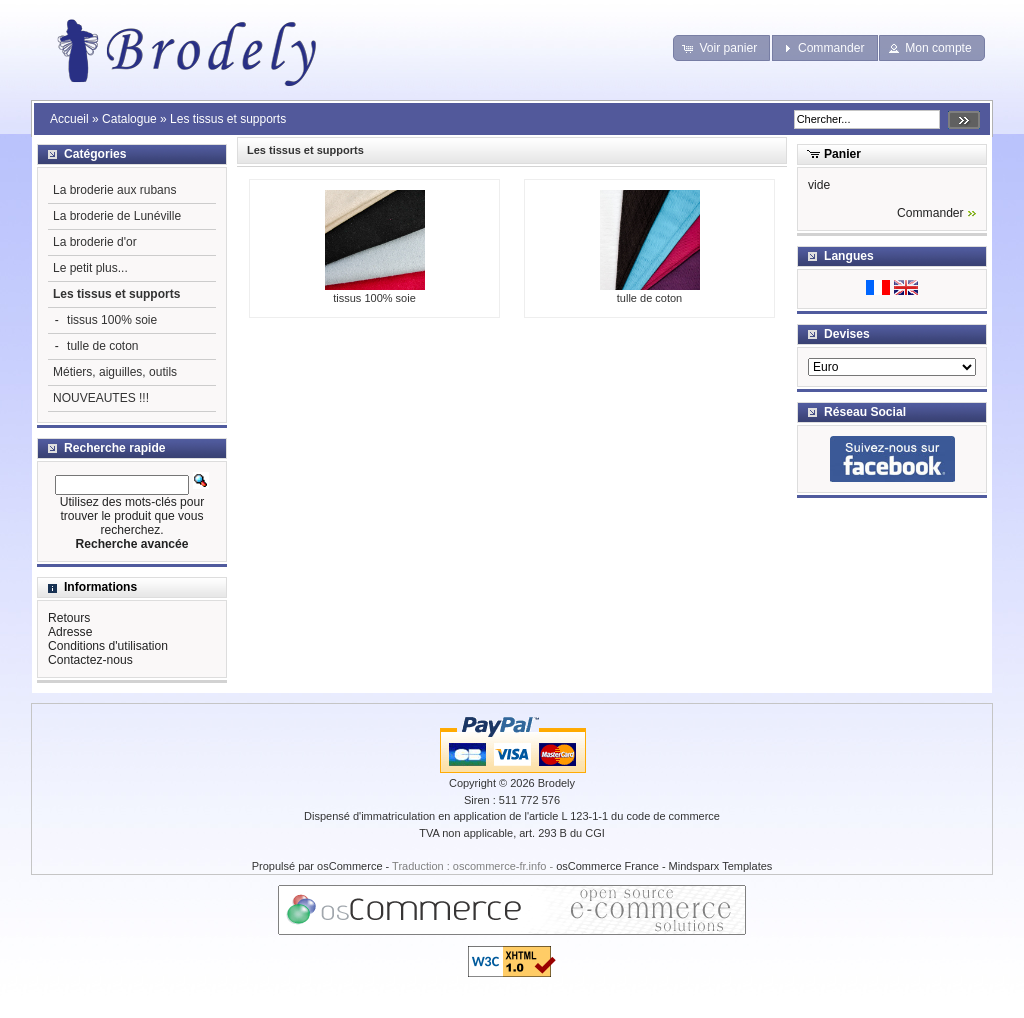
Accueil (69, 119)
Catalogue (129, 119)
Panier (842, 154)
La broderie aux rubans (114, 190)
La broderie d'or (95, 242)
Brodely (556, 783)
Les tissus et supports (228, 119)
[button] (721, 48)
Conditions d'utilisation (108, 646)
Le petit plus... (90, 268)
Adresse (70, 632)
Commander (930, 213)
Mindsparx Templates (721, 866)
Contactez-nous (90, 660)
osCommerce (349, 866)
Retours (69, 618)
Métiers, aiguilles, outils (115, 372)
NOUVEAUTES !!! (101, 398)
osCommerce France (607, 866)
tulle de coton (650, 292)
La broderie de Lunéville (117, 216)
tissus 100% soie (375, 292)
